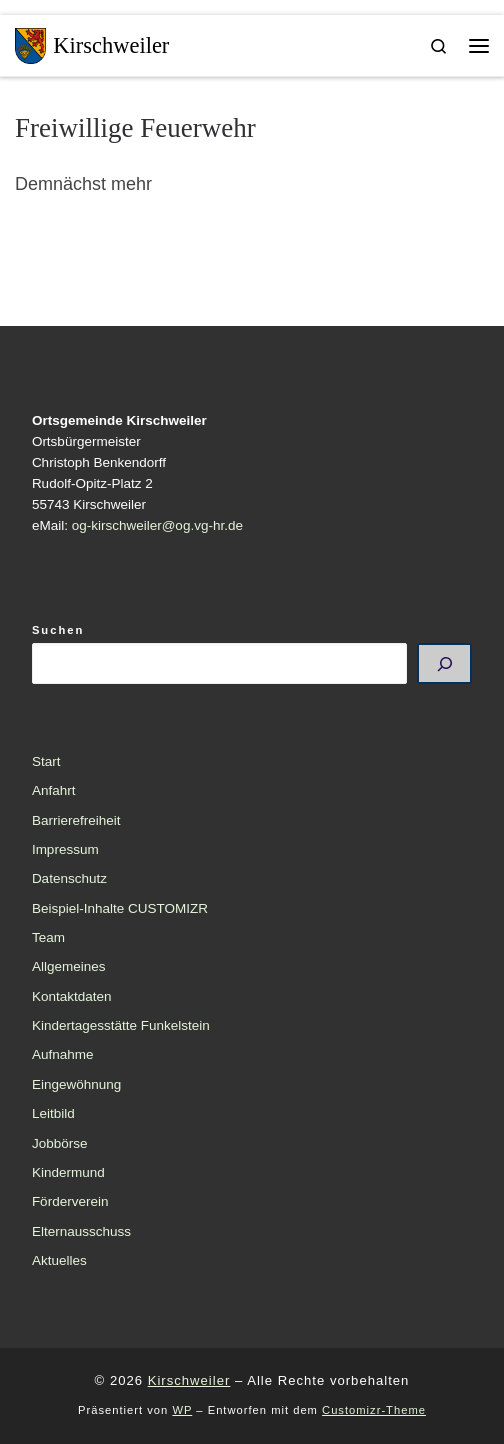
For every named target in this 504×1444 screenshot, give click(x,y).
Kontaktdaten (72, 996)
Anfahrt (54, 790)
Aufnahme (63, 1054)
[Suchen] (444, 664)
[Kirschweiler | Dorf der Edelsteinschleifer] (30, 43)
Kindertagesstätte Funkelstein (121, 1025)
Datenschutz (69, 878)
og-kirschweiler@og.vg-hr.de (157, 525)
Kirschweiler (189, 1380)
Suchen (58, 630)
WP (182, 1410)
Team (48, 937)
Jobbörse (60, 1143)
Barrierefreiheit (76, 820)
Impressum (65, 849)
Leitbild (53, 1113)
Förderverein (70, 1201)
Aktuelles (59, 1260)
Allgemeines (69, 966)
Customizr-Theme (374, 1410)
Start (46, 761)
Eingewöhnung (76, 1084)
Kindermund (68, 1172)
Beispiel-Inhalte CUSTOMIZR (120, 908)
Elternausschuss (81, 1231)
